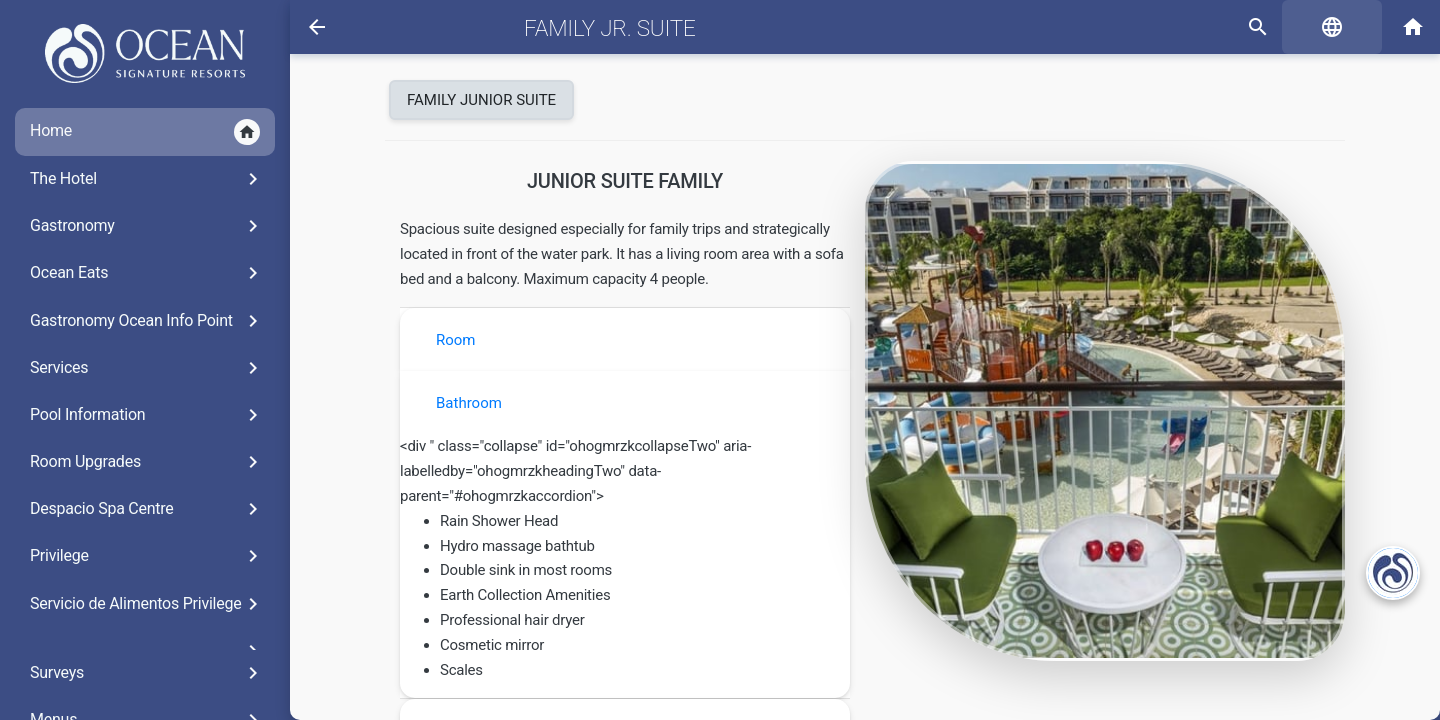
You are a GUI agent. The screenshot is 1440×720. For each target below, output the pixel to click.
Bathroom (469, 403)
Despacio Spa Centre (147, 509)
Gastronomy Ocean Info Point (147, 321)
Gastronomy (147, 226)
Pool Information (147, 415)
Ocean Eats (147, 273)
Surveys (147, 673)
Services (147, 368)
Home (145, 132)
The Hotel (147, 179)
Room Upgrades (147, 462)
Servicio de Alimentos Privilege (147, 604)
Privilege (147, 556)
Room (456, 340)
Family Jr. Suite (609, 28)
